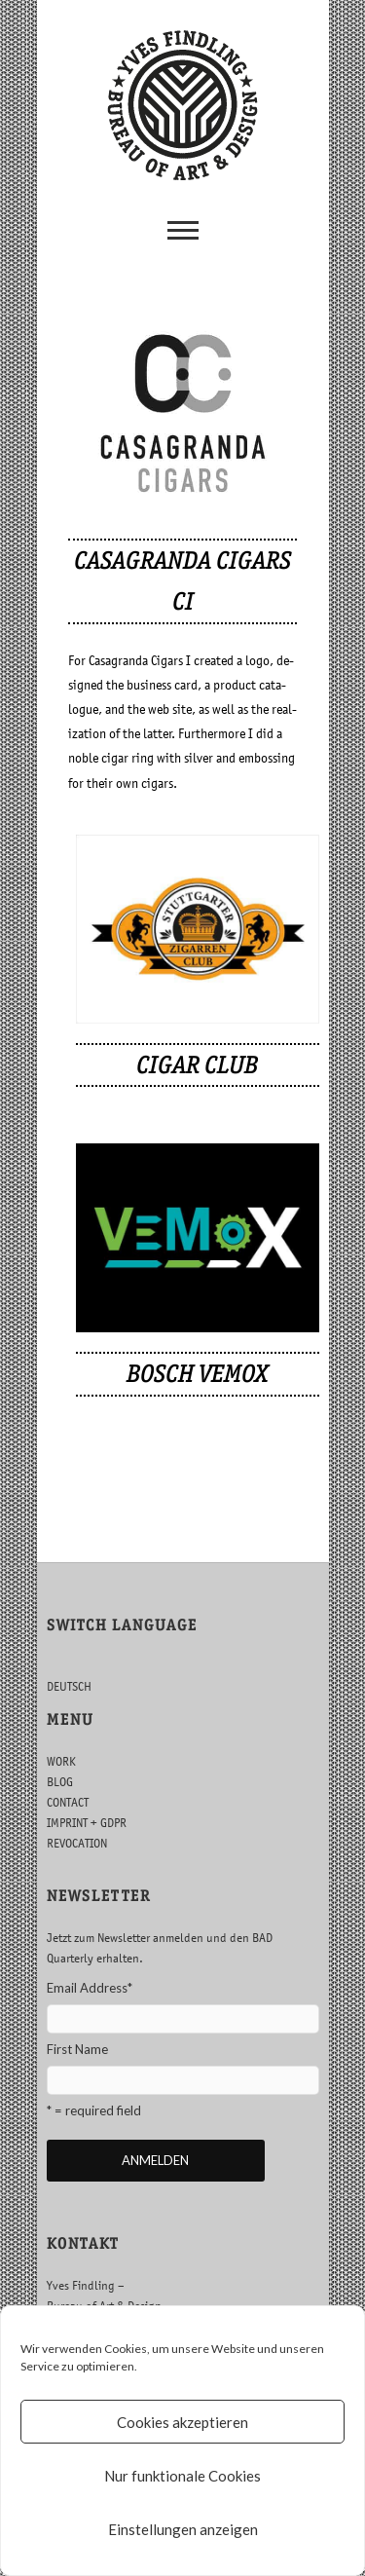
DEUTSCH (69, 1686)
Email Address (89, 1988)
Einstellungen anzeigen (183, 2529)
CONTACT (68, 1802)
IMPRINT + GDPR (87, 1822)
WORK (61, 1761)
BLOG (60, 1781)
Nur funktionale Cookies (182, 2475)
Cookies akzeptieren (182, 2422)
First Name (77, 2049)
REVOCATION (77, 1843)
